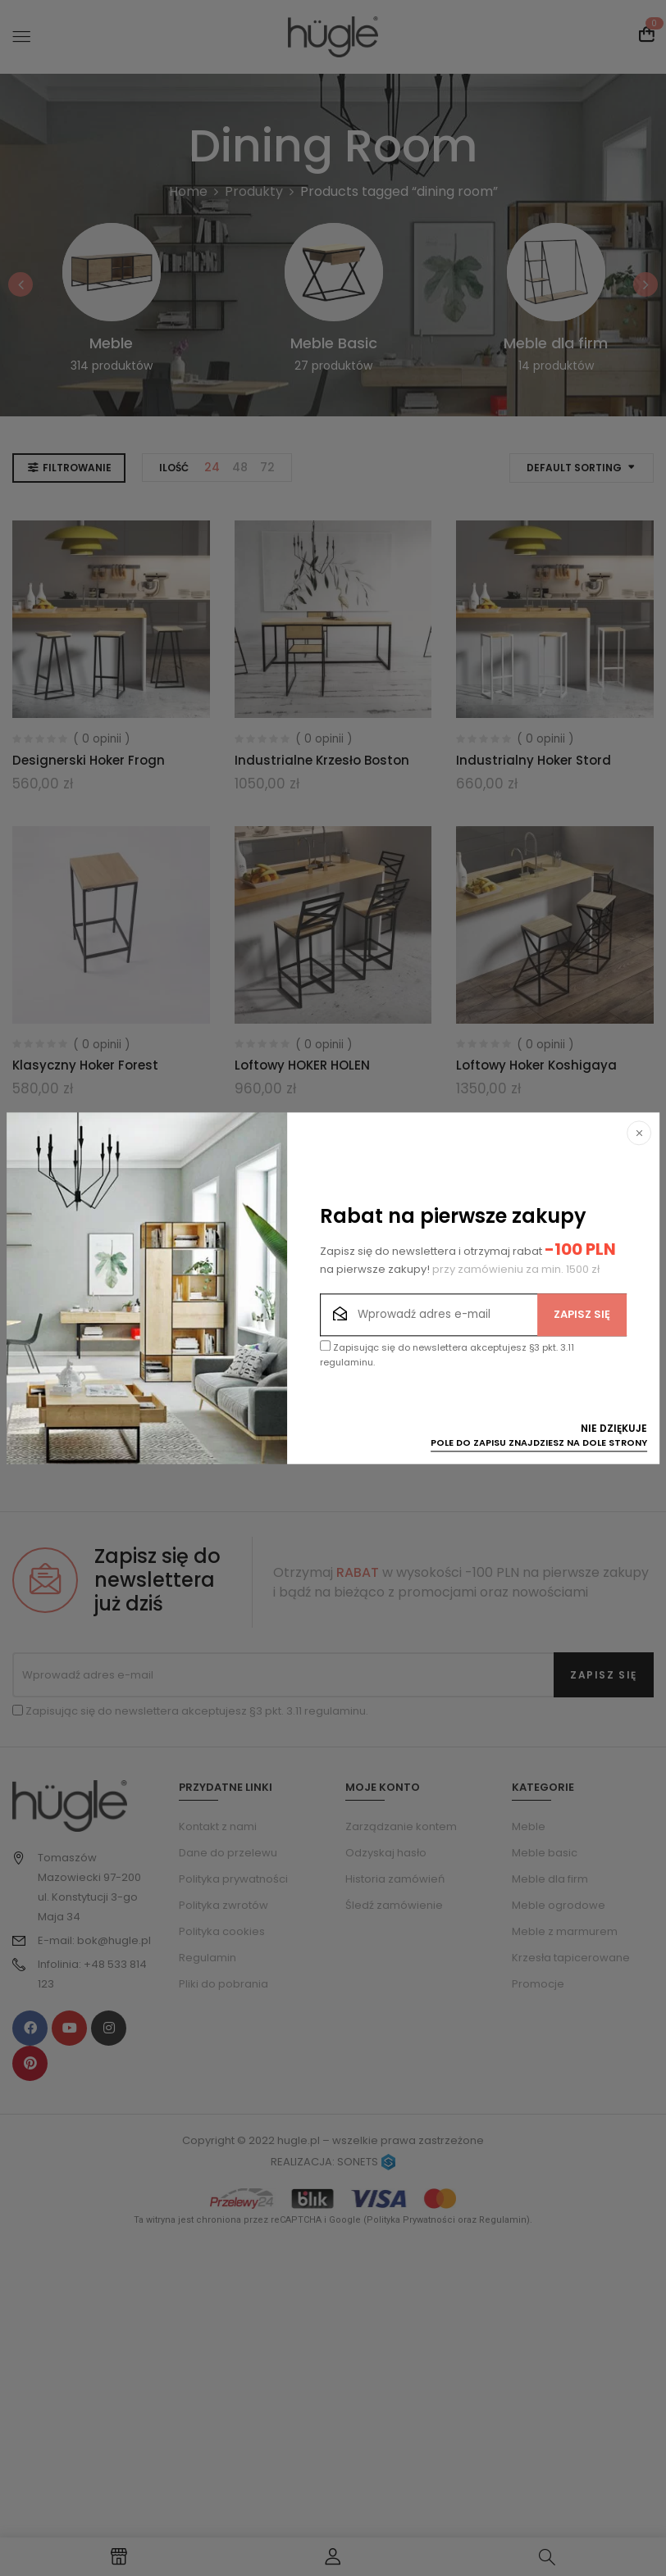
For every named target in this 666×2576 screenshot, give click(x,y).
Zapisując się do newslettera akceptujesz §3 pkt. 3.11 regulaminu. (447, 1355)
